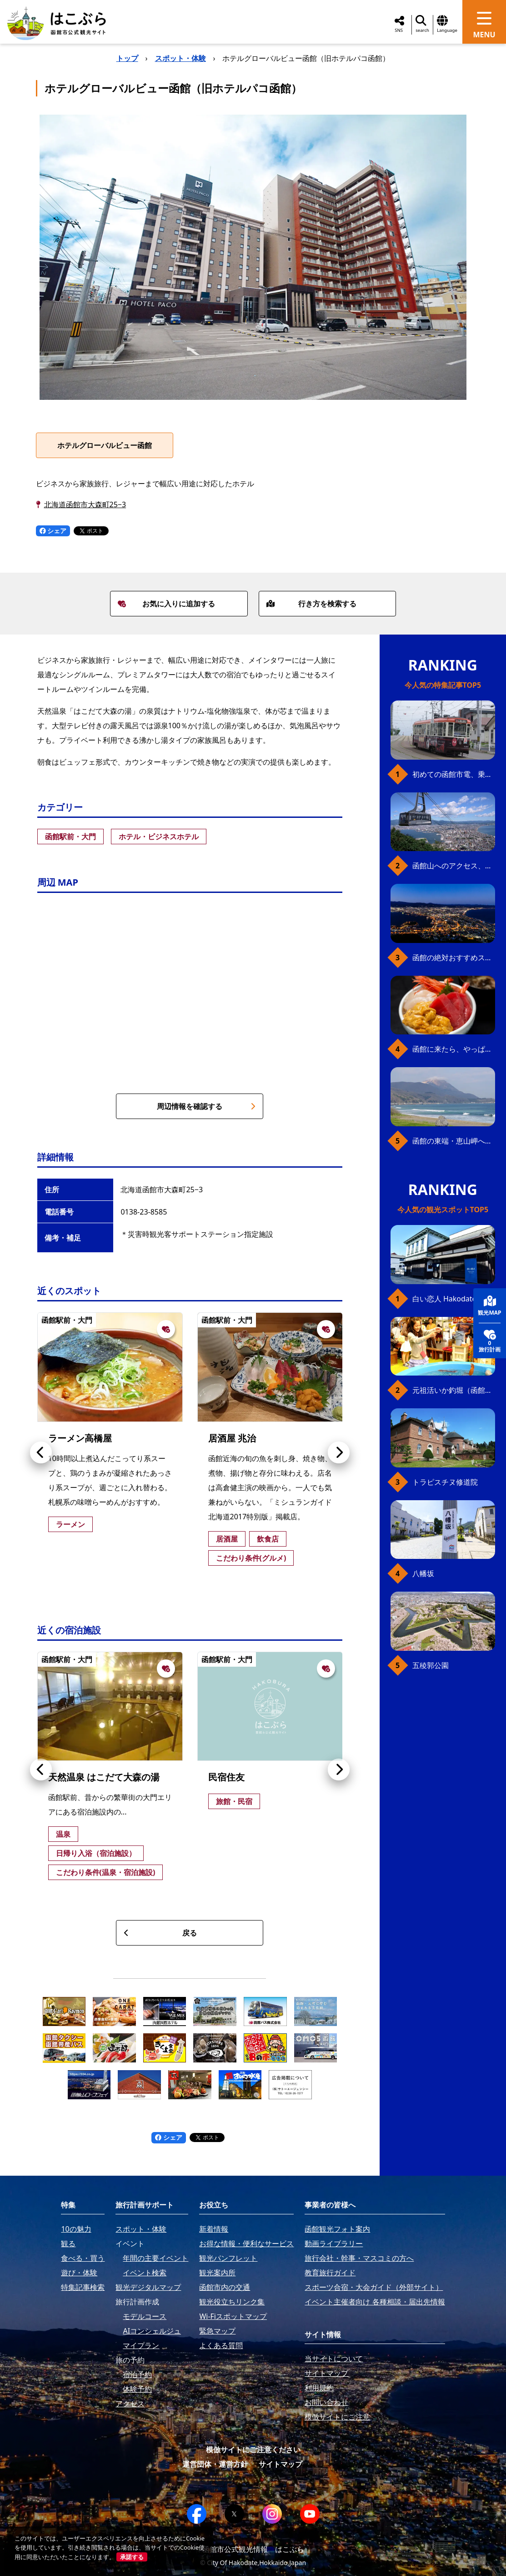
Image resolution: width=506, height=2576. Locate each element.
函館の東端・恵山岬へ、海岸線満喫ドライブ (453, 1141)
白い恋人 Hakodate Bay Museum (453, 1299)
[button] (41, 1452)
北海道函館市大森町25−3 (85, 504)
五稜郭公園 (430, 1665)
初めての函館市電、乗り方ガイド (453, 774)
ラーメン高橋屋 (80, 1438)
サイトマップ (280, 2464)
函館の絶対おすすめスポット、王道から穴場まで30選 (453, 958)
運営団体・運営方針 (215, 2464)
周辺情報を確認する (206, 1106)
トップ (127, 58)
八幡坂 (423, 1573)
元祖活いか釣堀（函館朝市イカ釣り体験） (453, 1390)
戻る (160, 1932)
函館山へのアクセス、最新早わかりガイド (453, 866)
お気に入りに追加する (166, 603)
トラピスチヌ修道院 (445, 1482)
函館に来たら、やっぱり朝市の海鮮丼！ (453, 1049)
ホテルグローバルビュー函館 (104, 445)
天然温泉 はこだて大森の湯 (104, 1777)
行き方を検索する (311, 603)
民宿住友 (226, 1777)
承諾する (132, 2557)
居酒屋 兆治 (232, 1438)
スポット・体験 (180, 58)
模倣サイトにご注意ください (253, 2450)
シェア (53, 530)
